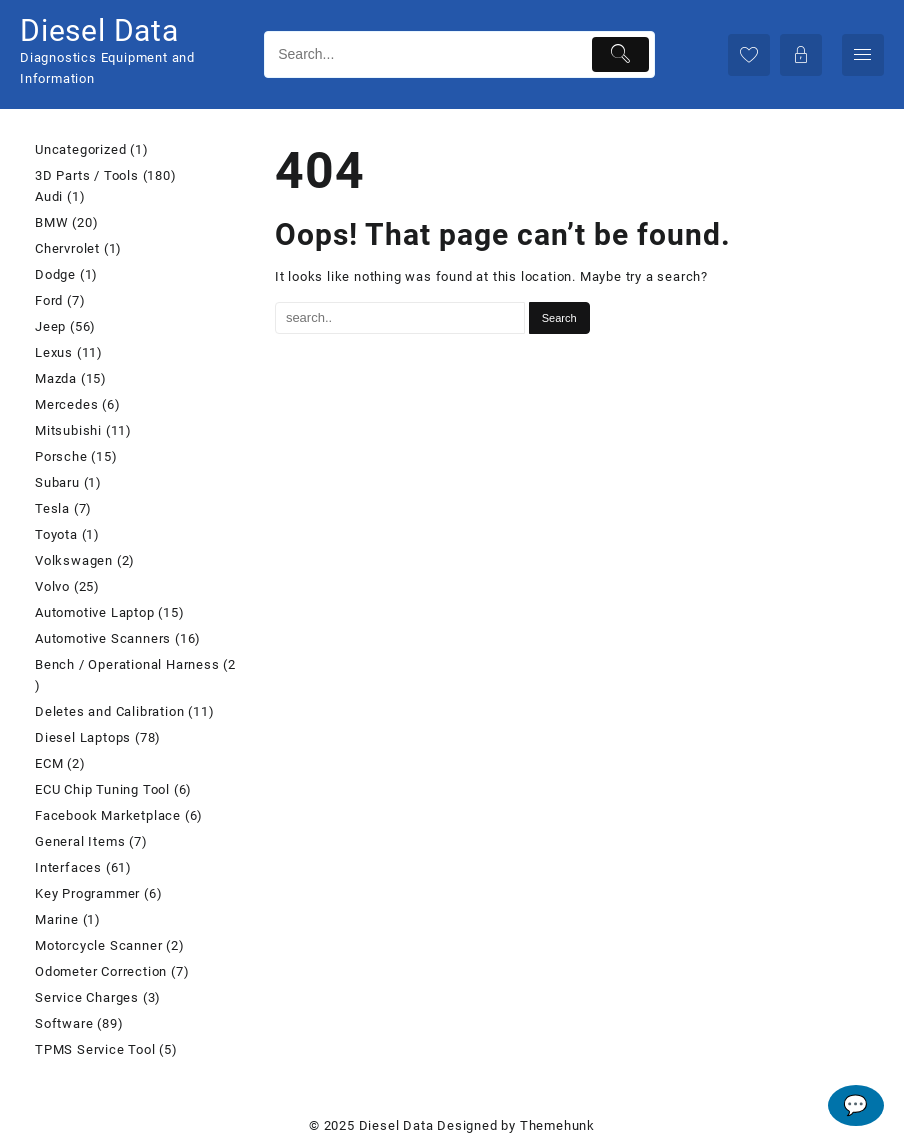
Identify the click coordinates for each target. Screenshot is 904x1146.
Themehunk (557, 1125)
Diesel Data (99, 30)
